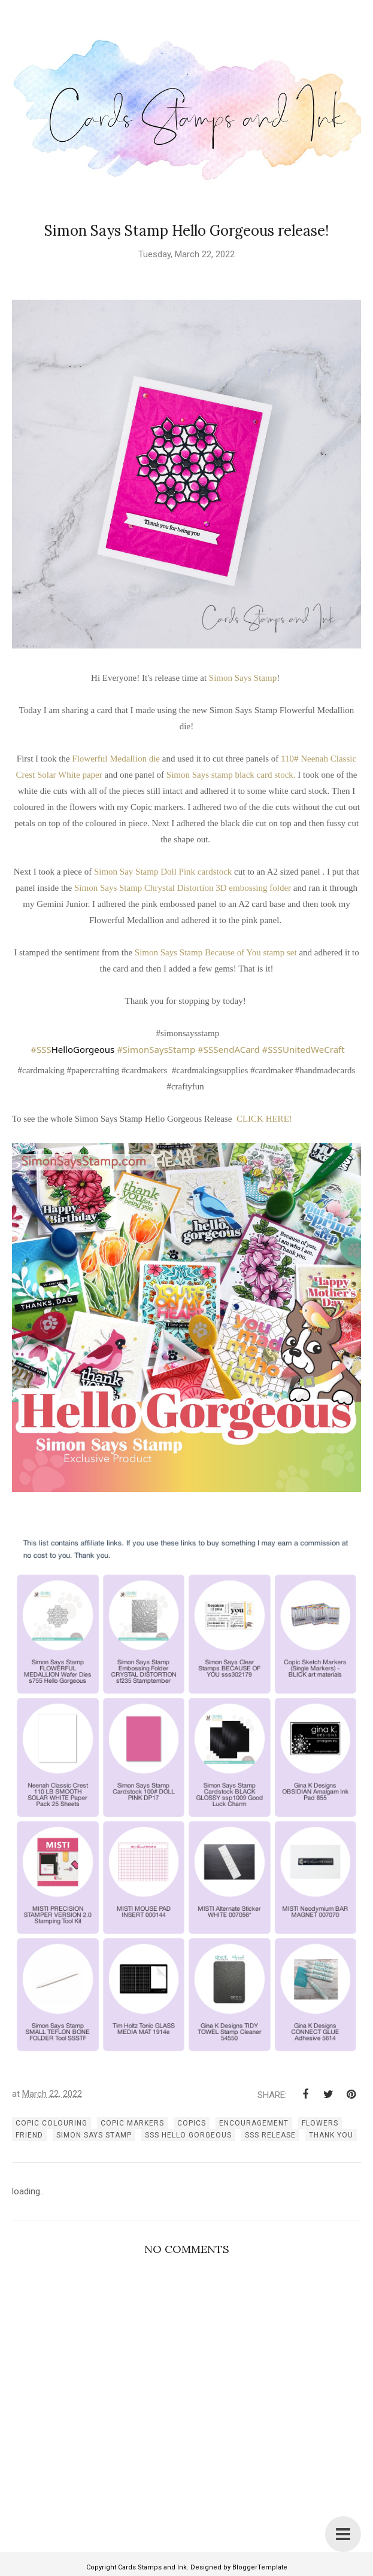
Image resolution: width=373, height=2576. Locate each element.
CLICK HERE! (264, 1118)
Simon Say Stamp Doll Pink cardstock (164, 871)
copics (191, 2123)
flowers (320, 2123)
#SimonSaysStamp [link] (156, 1049)
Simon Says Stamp (243, 678)
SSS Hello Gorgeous (188, 2135)
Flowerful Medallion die (116, 758)
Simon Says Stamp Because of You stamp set (216, 952)
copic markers (132, 2123)
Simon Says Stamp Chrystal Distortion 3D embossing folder (183, 888)
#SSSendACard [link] (229, 1049)
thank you (331, 2135)
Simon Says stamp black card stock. (231, 775)
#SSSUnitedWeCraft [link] (303, 1049)
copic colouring (51, 2123)
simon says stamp (94, 2135)
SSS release (270, 2135)
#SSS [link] (41, 1049)
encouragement (254, 2123)
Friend (29, 2135)
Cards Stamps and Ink (152, 2567)
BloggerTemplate (259, 2567)
